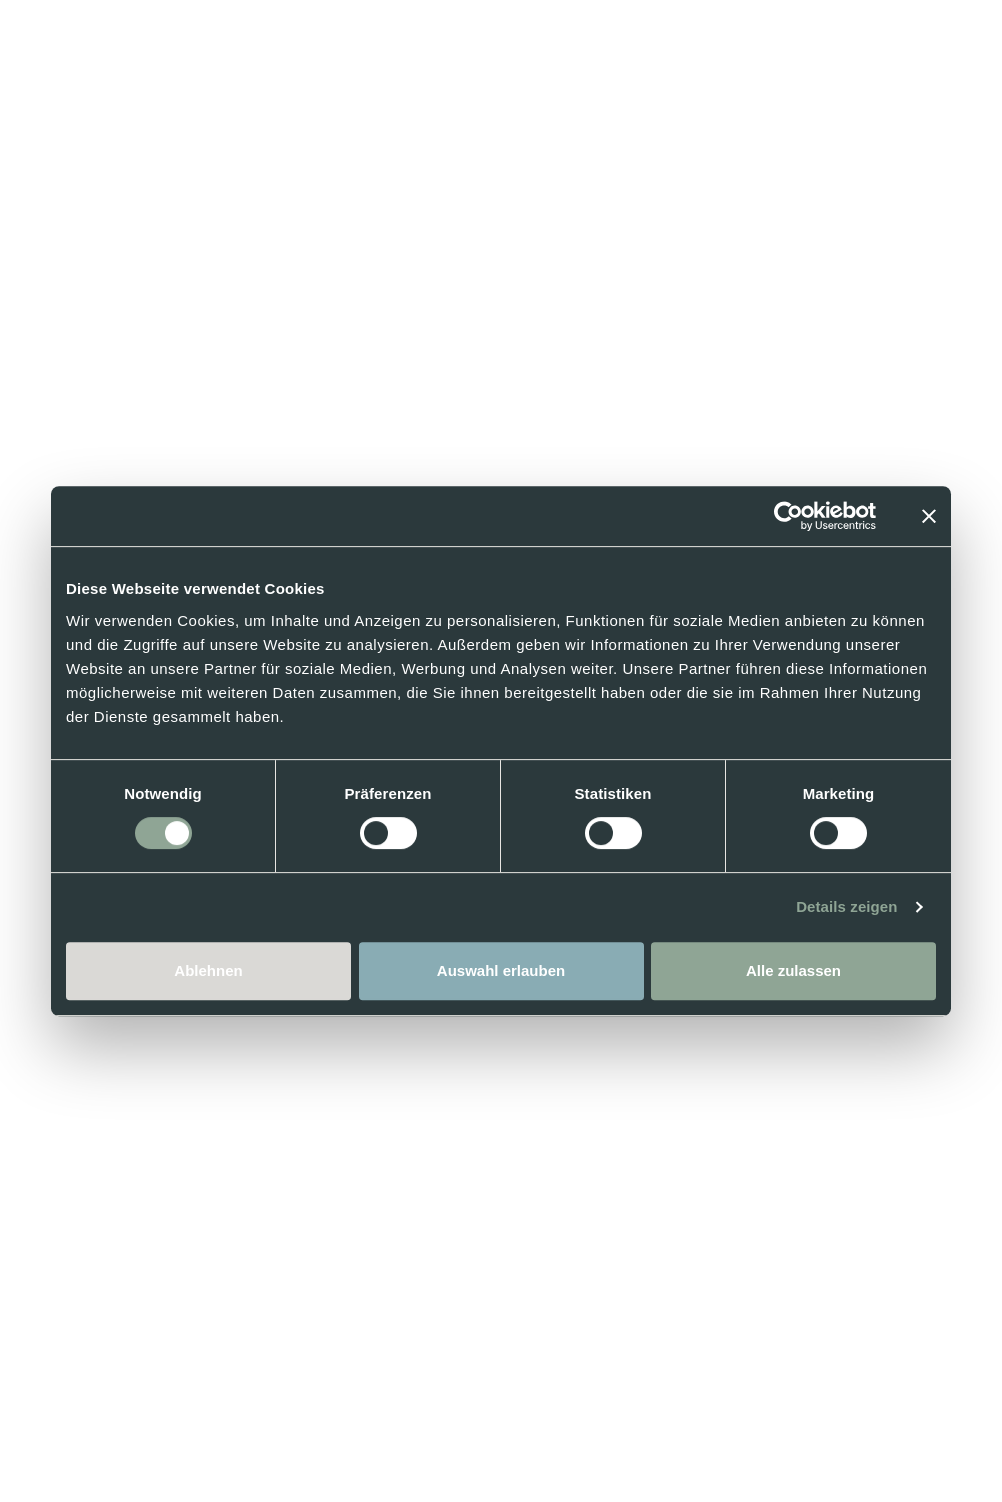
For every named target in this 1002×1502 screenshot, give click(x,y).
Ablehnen (208, 970)
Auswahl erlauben (501, 970)
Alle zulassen (793, 970)
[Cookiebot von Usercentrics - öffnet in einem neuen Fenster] (788, 516)
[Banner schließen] (929, 516)
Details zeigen (846, 906)
